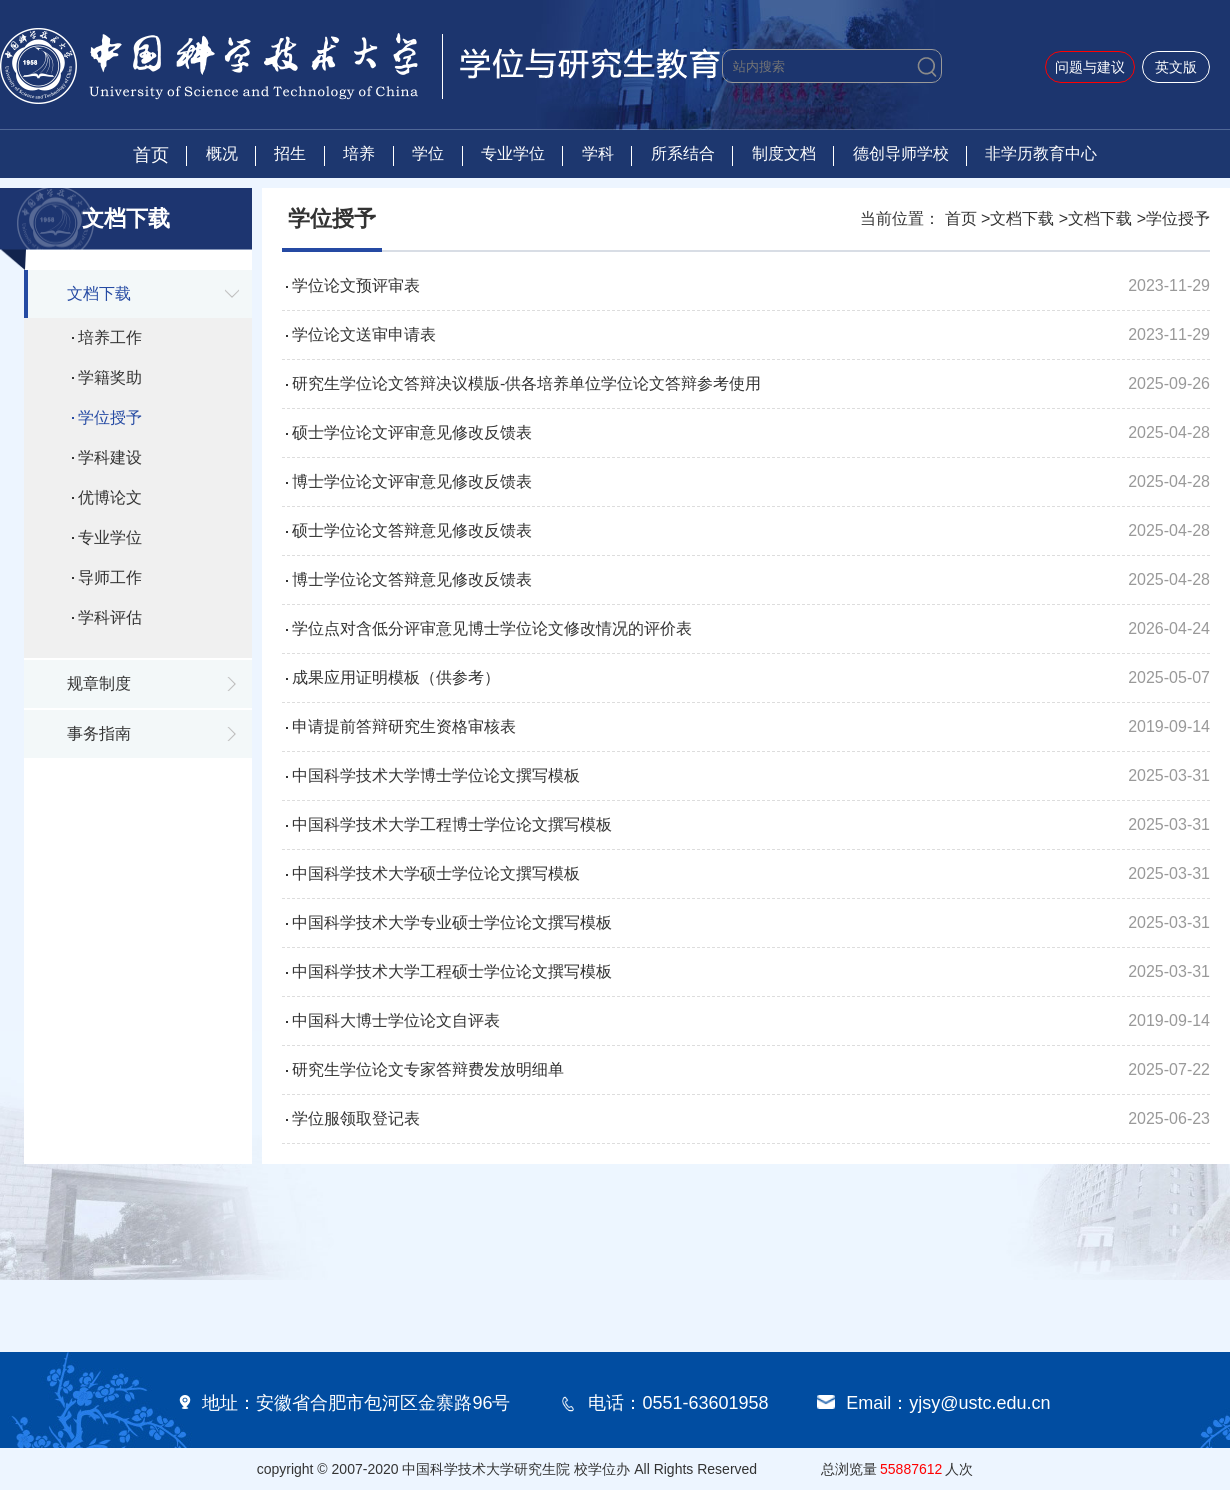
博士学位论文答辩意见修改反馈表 (412, 579)
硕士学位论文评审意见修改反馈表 (412, 432)
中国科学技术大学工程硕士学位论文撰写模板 (452, 971)
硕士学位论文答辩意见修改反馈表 (412, 530)
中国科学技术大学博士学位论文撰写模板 (436, 775)
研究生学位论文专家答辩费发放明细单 (428, 1069)
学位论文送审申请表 (364, 334)
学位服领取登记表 (356, 1118)
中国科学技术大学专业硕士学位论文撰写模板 (452, 922)
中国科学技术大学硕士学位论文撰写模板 (436, 873)
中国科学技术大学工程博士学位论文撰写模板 (452, 824)
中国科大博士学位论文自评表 (396, 1020)
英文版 (1176, 67)
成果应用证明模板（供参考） (396, 677)
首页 (151, 155)
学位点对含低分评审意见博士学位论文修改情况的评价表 (492, 628)
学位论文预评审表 (356, 285)
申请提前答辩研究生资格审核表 (404, 726)
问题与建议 (1090, 67)
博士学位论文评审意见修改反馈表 (412, 481)
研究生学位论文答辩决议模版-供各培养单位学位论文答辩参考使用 (526, 383)
